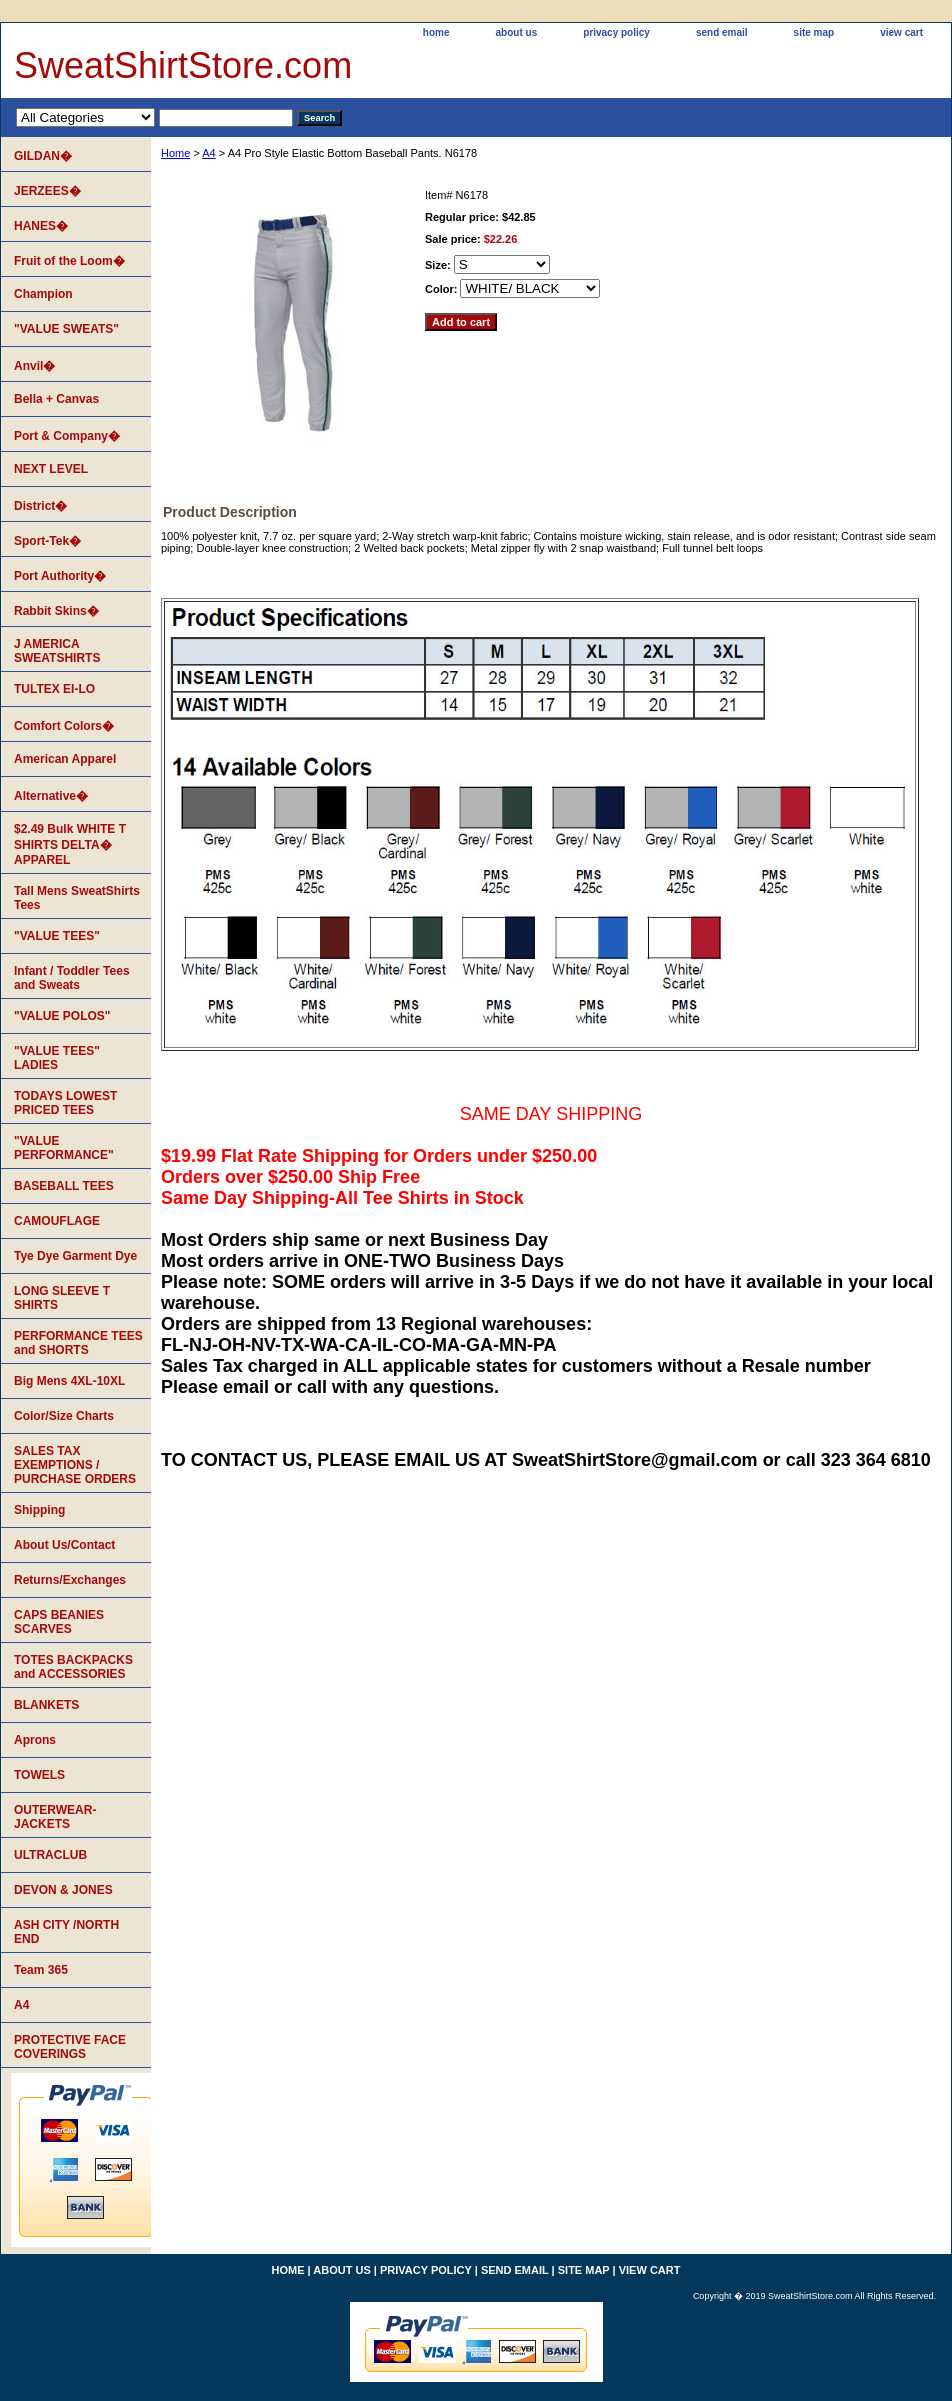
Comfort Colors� (64, 726)
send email (722, 32)
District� (40, 506)
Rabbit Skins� (56, 611)
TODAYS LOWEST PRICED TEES (65, 1103)
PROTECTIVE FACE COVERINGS (70, 2047)
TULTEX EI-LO (54, 689)
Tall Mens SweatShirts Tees (77, 898)
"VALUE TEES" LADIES (57, 1058)
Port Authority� (60, 576)
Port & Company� (67, 436)
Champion (43, 294)
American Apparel (65, 759)
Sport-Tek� (47, 541)
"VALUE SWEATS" (66, 329)
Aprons (35, 1740)
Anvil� (34, 366)
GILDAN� (43, 156)
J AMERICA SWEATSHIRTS (57, 651)
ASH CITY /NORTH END (66, 1932)
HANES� (41, 226)
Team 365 (41, 1970)
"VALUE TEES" (57, 936)
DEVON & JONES (63, 1890)
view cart (901, 32)
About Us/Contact (64, 1545)
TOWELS (39, 1775)
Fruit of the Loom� (69, 261)
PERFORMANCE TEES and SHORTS (78, 1343)
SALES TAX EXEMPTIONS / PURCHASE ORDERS (75, 1465)
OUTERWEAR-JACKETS (55, 1817)
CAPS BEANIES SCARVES (59, 1622)
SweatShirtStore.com (183, 65)
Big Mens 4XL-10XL (69, 1381)
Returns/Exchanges (70, 1580)
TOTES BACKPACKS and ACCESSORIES (73, 1667)
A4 (208, 153)
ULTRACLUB (50, 1855)
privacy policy (616, 32)
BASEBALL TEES (64, 1186)
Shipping (39, 1510)
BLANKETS (46, 1705)
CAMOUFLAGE (57, 1221)
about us (517, 32)
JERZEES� (47, 191)
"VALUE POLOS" (62, 1016)
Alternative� (51, 796)
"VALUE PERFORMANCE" (64, 1148)
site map (814, 32)
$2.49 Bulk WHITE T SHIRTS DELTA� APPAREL (70, 844)
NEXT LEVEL (51, 469)
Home (175, 153)
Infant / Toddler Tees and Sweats (72, 978)
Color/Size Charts (64, 1416)
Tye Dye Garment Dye (75, 1256)
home (436, 32)
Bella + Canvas (56, 399)
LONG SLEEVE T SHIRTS (62, 1298)
